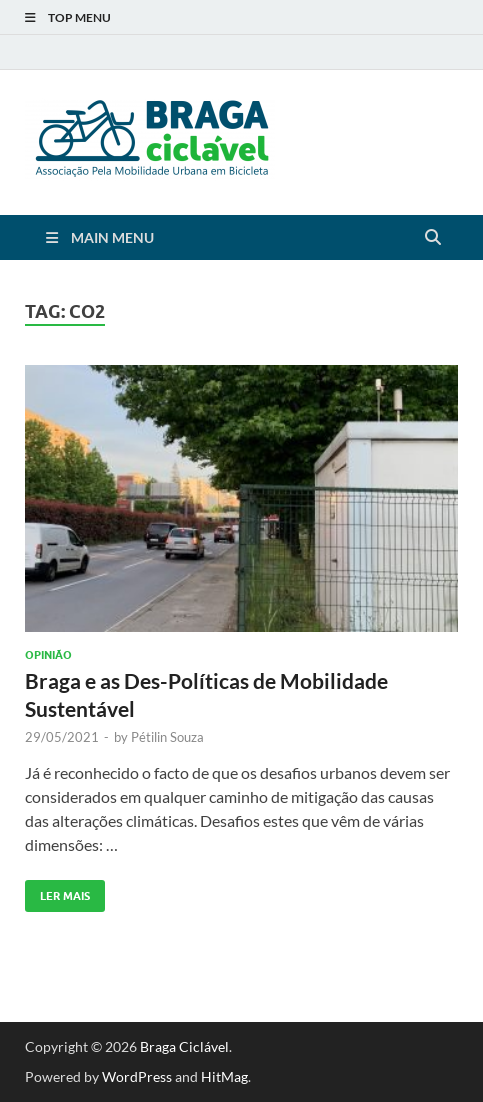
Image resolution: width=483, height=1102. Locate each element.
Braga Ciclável (184, 1046)
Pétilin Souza (167, 737)
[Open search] (433, 238)
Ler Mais (57, 891)
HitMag (224, 1076)
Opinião (48, 655)
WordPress (137, 1076)
